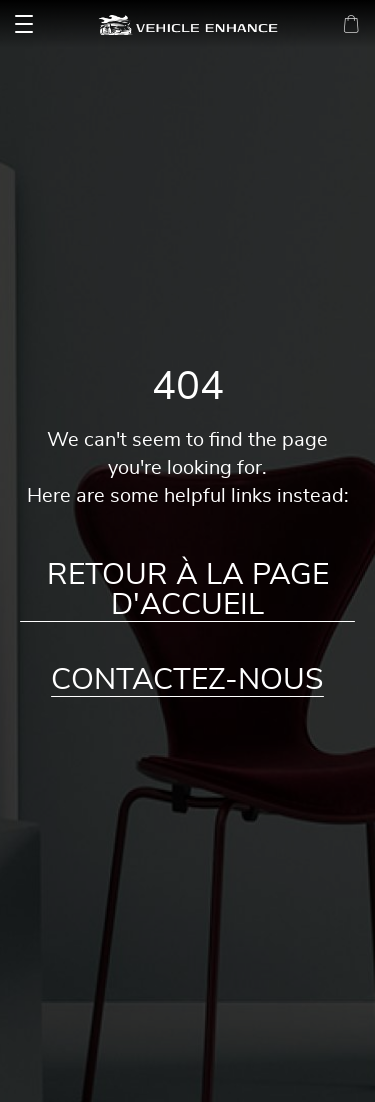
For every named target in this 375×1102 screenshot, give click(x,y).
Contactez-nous (187, 680)
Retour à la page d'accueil (188, 590)
